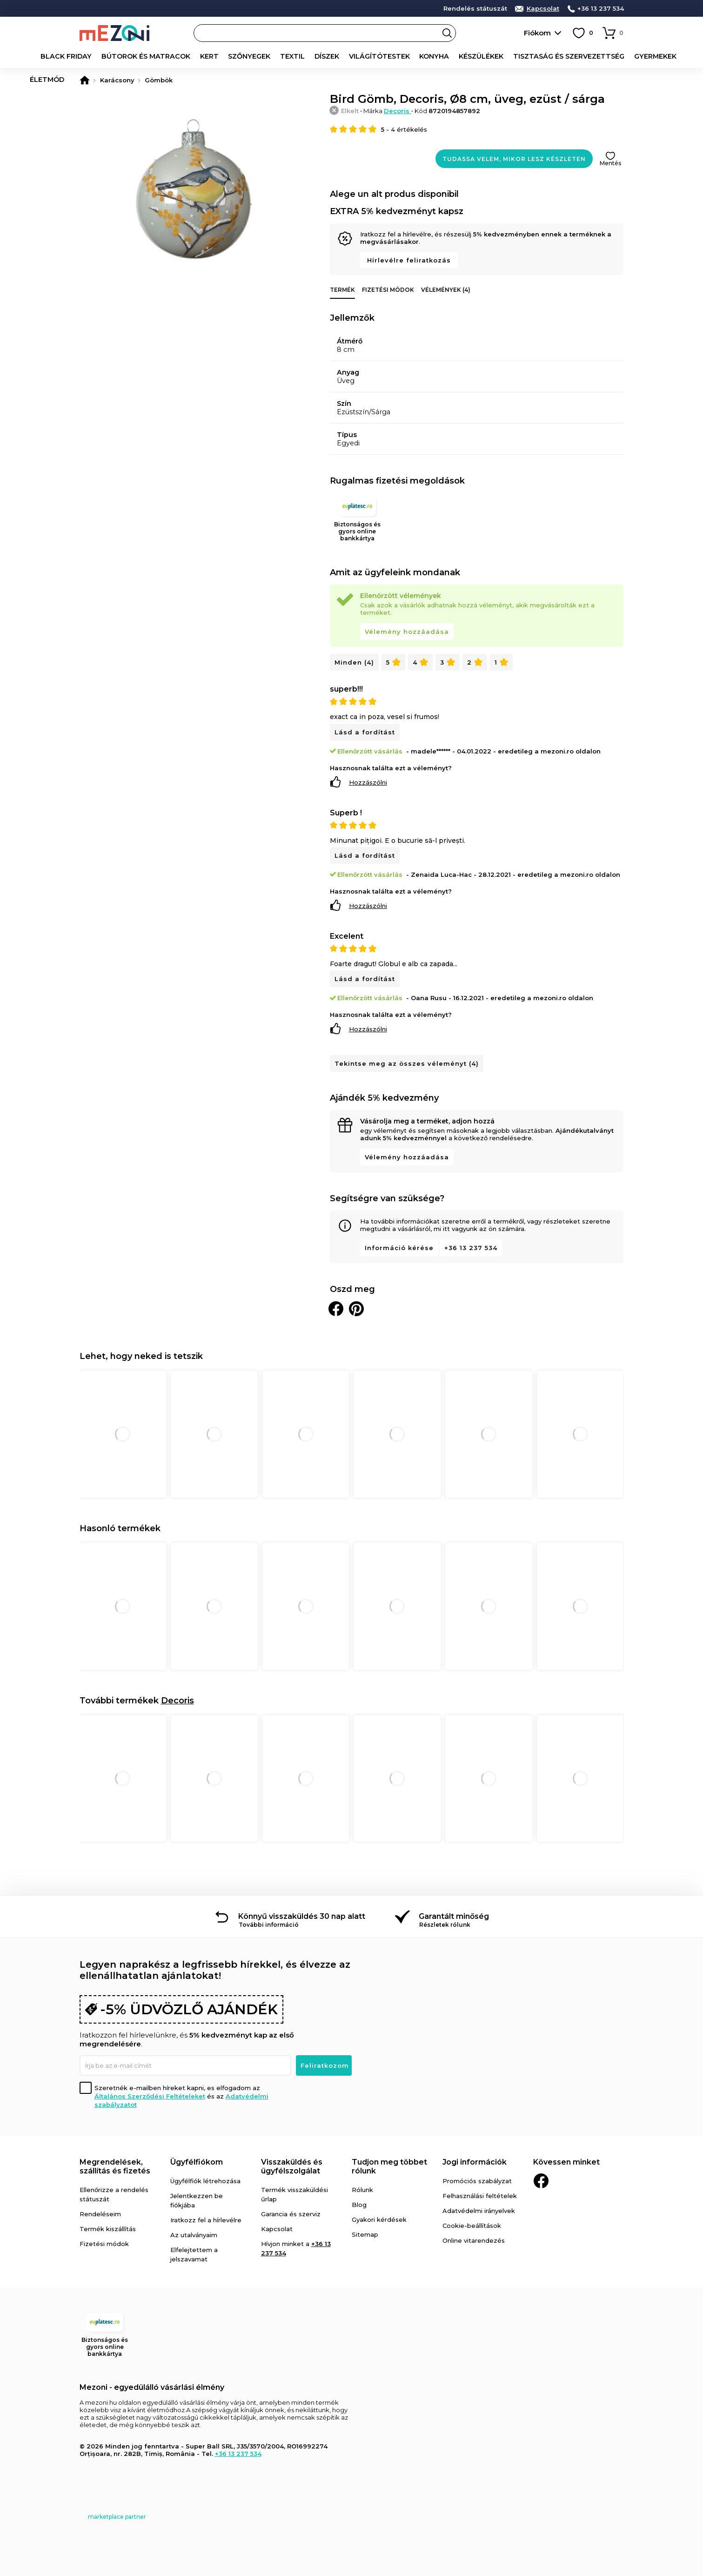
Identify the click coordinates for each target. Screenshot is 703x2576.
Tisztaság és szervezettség (537, 56)
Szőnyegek (234, 56)
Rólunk (362, 2189)
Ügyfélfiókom (196, 2162)
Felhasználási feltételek (479, 2195)
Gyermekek (619, 56)
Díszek (308, 56)
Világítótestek (358, 56)
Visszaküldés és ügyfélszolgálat (291, 2166)
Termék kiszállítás (108, 2229)
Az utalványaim (193, 2235)
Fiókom (537, 32)
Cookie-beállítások (471, 2225)
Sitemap (365, 2234)
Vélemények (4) (445, 289)
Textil (275, 56)
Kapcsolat (543, 8)
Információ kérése (399, 1247)
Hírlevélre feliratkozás (409, 260)
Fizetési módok (388, 289)
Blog (359, 2204)
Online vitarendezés (473, 2240)
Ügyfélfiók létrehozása (205, 2181)
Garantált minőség (454, 1916)
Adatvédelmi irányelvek (478, 2210)
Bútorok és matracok (137, 56)
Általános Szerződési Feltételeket (149, 2096)
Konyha (409, 56)
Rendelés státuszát (475, 8)
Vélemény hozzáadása (407, 631)
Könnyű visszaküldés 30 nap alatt (301, 1916)
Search (447, 33)
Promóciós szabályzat (477, 2181)
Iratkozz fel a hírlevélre (205, 2220)
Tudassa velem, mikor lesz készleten (514, 158)
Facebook (541, 2180)
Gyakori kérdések (379, 2219)
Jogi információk (474, 2162)
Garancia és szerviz (291, 2214)
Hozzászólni (368, 782)
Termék (342, 289)
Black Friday (63, 56)
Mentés (610, 163)
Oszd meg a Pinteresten (356, 1308)
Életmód (663, 56)
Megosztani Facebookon (335, 1308)
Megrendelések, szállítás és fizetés (115, 2166)
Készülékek (453, 56)
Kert (196, 56)
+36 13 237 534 (600, 8)
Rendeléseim (100, 2214)
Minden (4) (354, 662)
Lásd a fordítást (365, 732)
